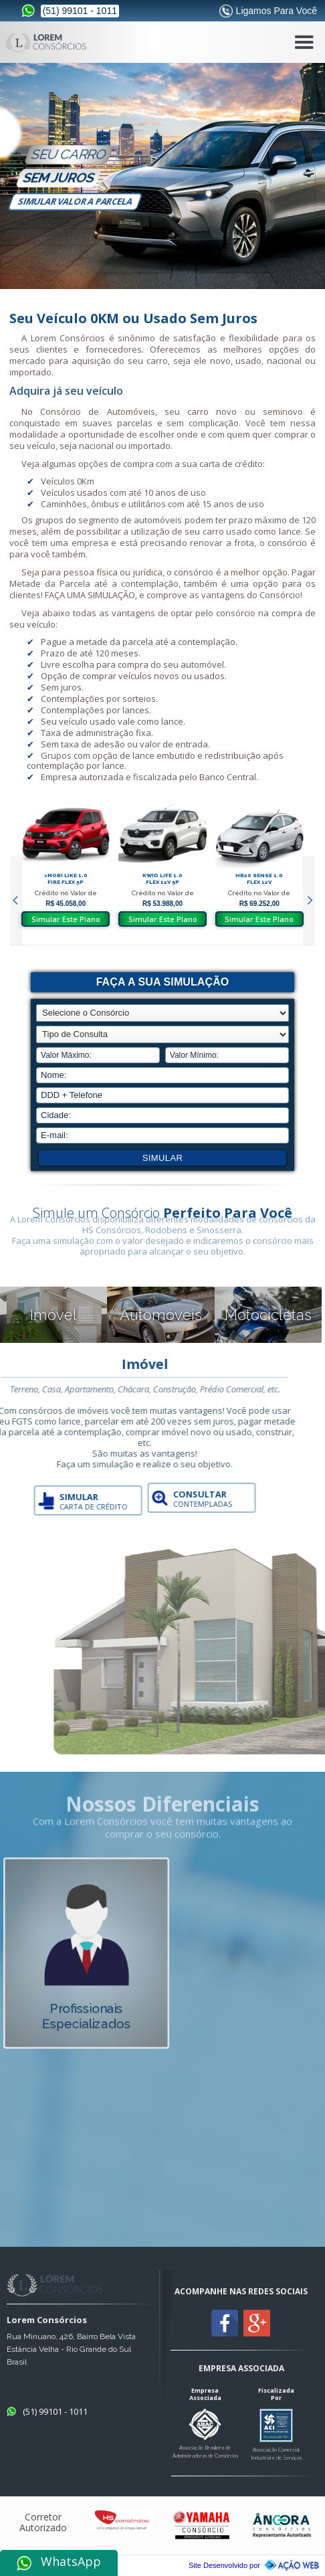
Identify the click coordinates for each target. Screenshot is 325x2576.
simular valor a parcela (75, 201)
